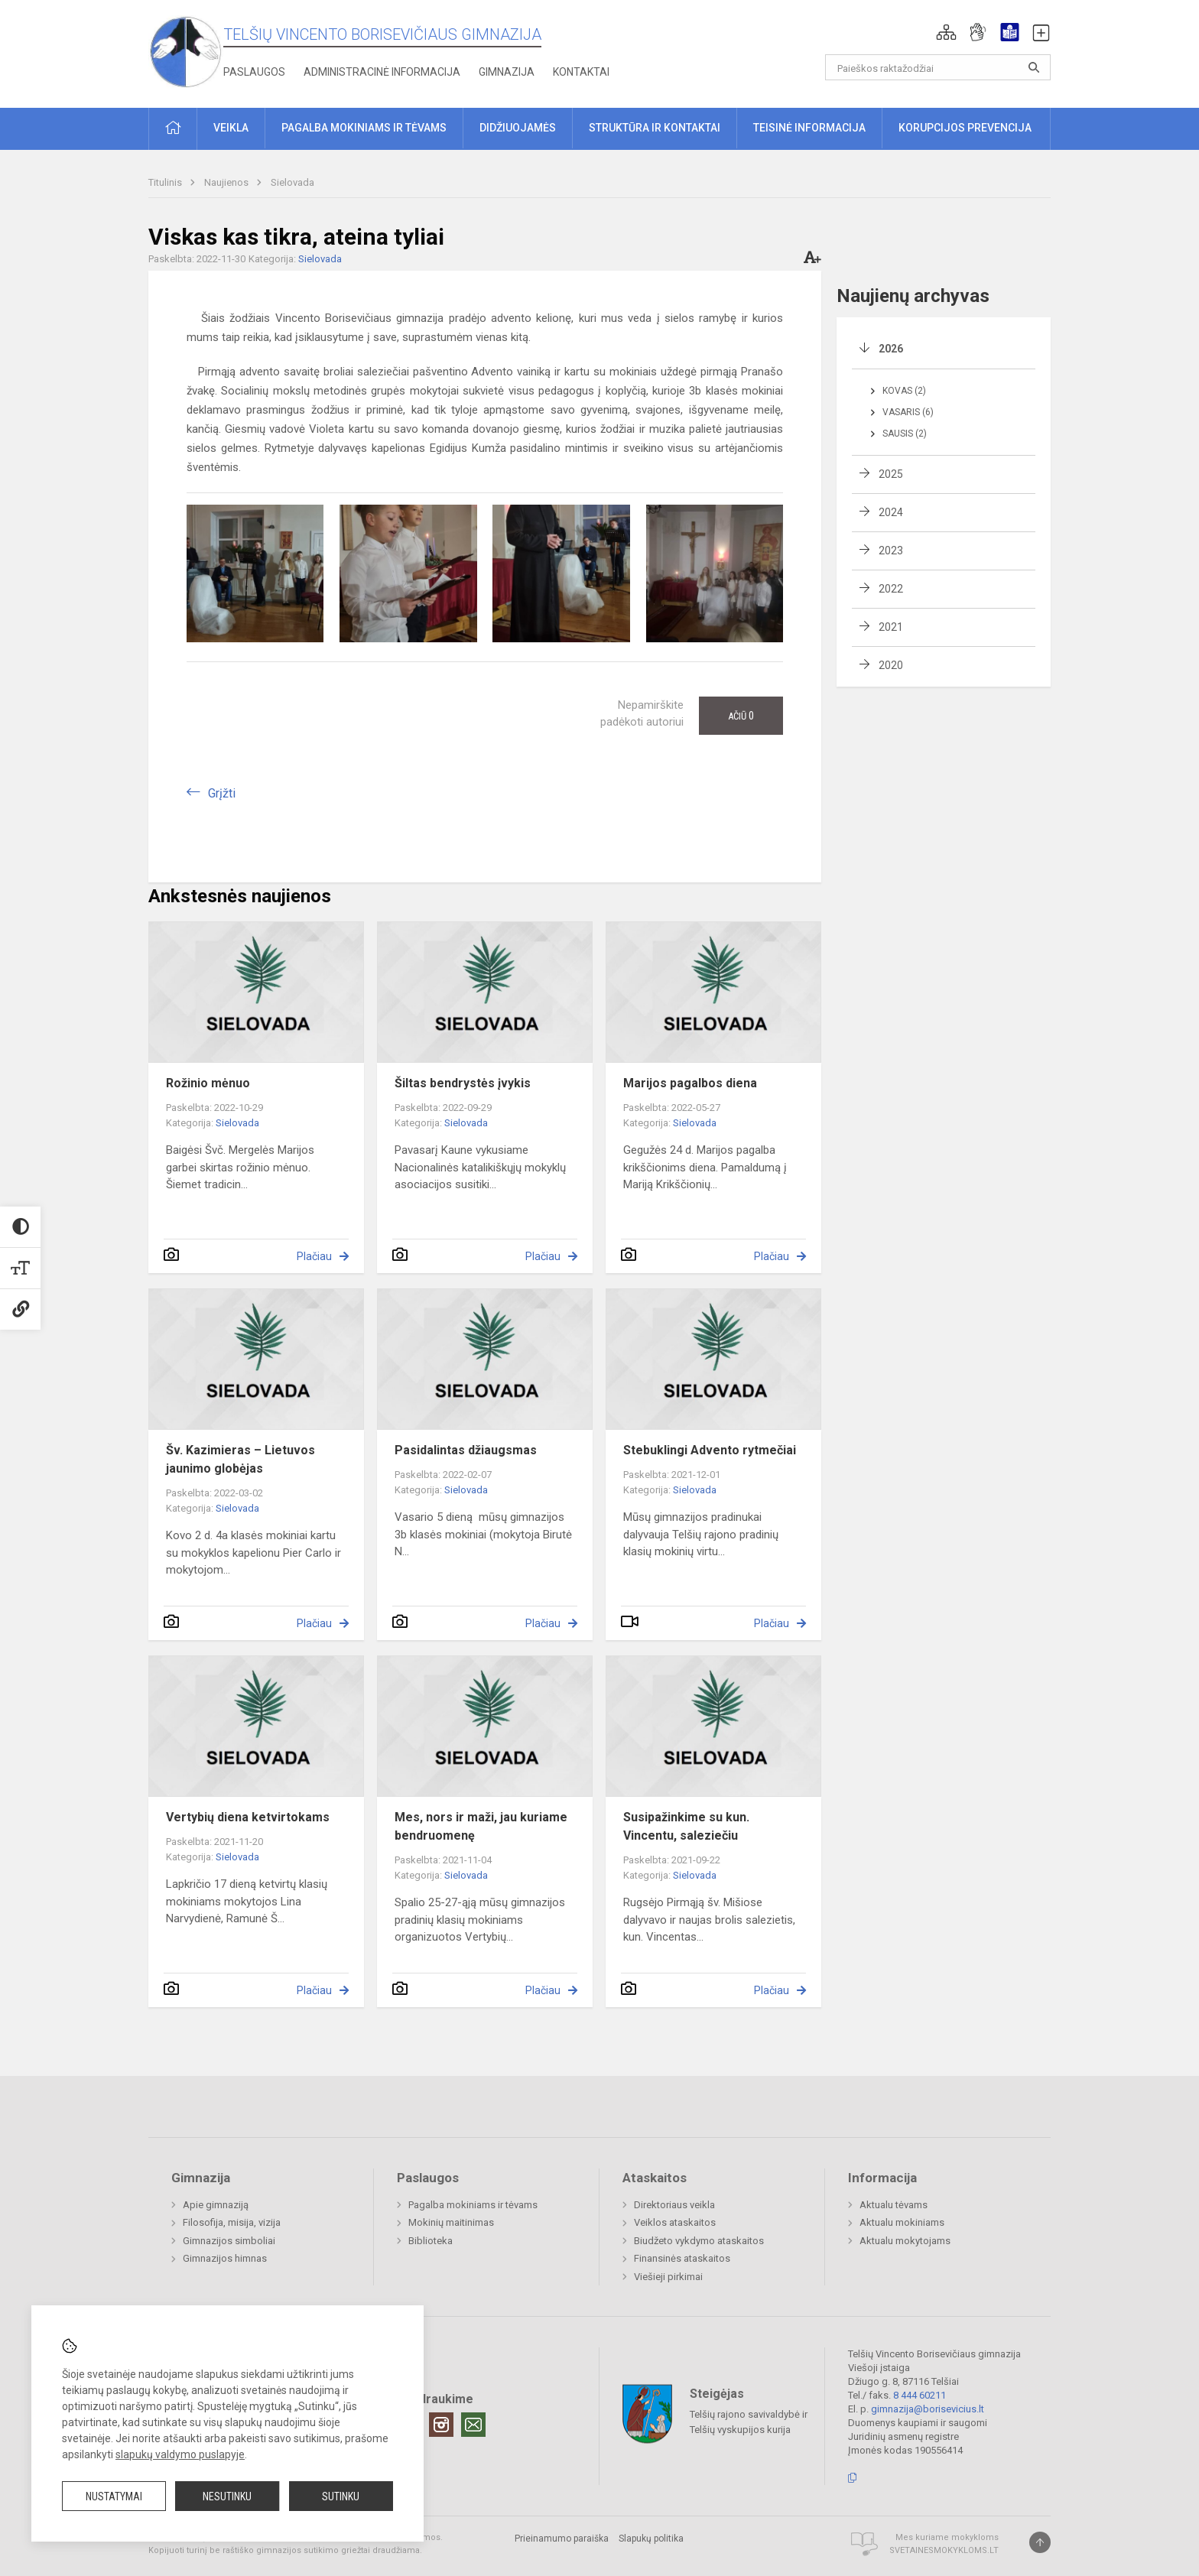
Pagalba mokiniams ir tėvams (473, 2205)
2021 (891, 627)
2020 (891, 665)
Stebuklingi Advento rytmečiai (709, 1450)
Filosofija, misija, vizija (232, 2222)
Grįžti (222, 793)
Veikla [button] (231, 128)
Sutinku (340, 2496)
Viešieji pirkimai (668, 2276)
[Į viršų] (1040, 2542)
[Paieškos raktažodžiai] (938, 67)
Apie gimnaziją (216, 2205)
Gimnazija (507, 72)
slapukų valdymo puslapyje (180, 2454)
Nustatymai (114, 2496)
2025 (891, 474)
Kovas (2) (904, 390)
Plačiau (314, 1256)
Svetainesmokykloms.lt (944, 2550)
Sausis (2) (904, 433)
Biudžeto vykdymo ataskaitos (699, 2240)
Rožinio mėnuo (208, 1083)
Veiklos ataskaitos (675, 2222)
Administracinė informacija (382, 72)
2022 (891, 589)
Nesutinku (227, 2496)
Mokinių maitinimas (451, 2222)
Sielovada (292, 182)
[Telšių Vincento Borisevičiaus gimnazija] (185, 51)
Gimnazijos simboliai (229, 2240)
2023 (891, 550)
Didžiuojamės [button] (517, 128)
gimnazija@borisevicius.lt (927, 2409)
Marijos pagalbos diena (690, 1083)
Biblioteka (430, 2240)
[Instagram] (441, 2424)
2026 (891, 349)
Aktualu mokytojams (904, 2240)
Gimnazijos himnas (225, 2258)
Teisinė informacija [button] (809, 128)
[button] (946, 32)
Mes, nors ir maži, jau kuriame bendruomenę (481, 1826)
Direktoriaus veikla (674, 2205)
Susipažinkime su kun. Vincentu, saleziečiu (686, 1826)
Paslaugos (254, 72)
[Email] (473, 2424)
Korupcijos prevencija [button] (965, 128)
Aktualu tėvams (893, 2205)
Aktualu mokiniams (901, 2222)
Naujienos (227, 182)
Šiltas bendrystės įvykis (463, 1083)
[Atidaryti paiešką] (1033, 67)
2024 (891, 512)
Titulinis (166, 182)
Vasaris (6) (908, 412)
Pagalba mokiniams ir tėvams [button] (364, 128)
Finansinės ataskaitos (682, 2258)
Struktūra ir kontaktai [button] (654, 128)
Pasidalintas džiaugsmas (466, 1450)
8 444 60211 (919, 2395)
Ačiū (741, 715)
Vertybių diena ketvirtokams (248, 1817)
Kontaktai (581, 72)
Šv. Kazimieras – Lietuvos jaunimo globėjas (240, 1459)
